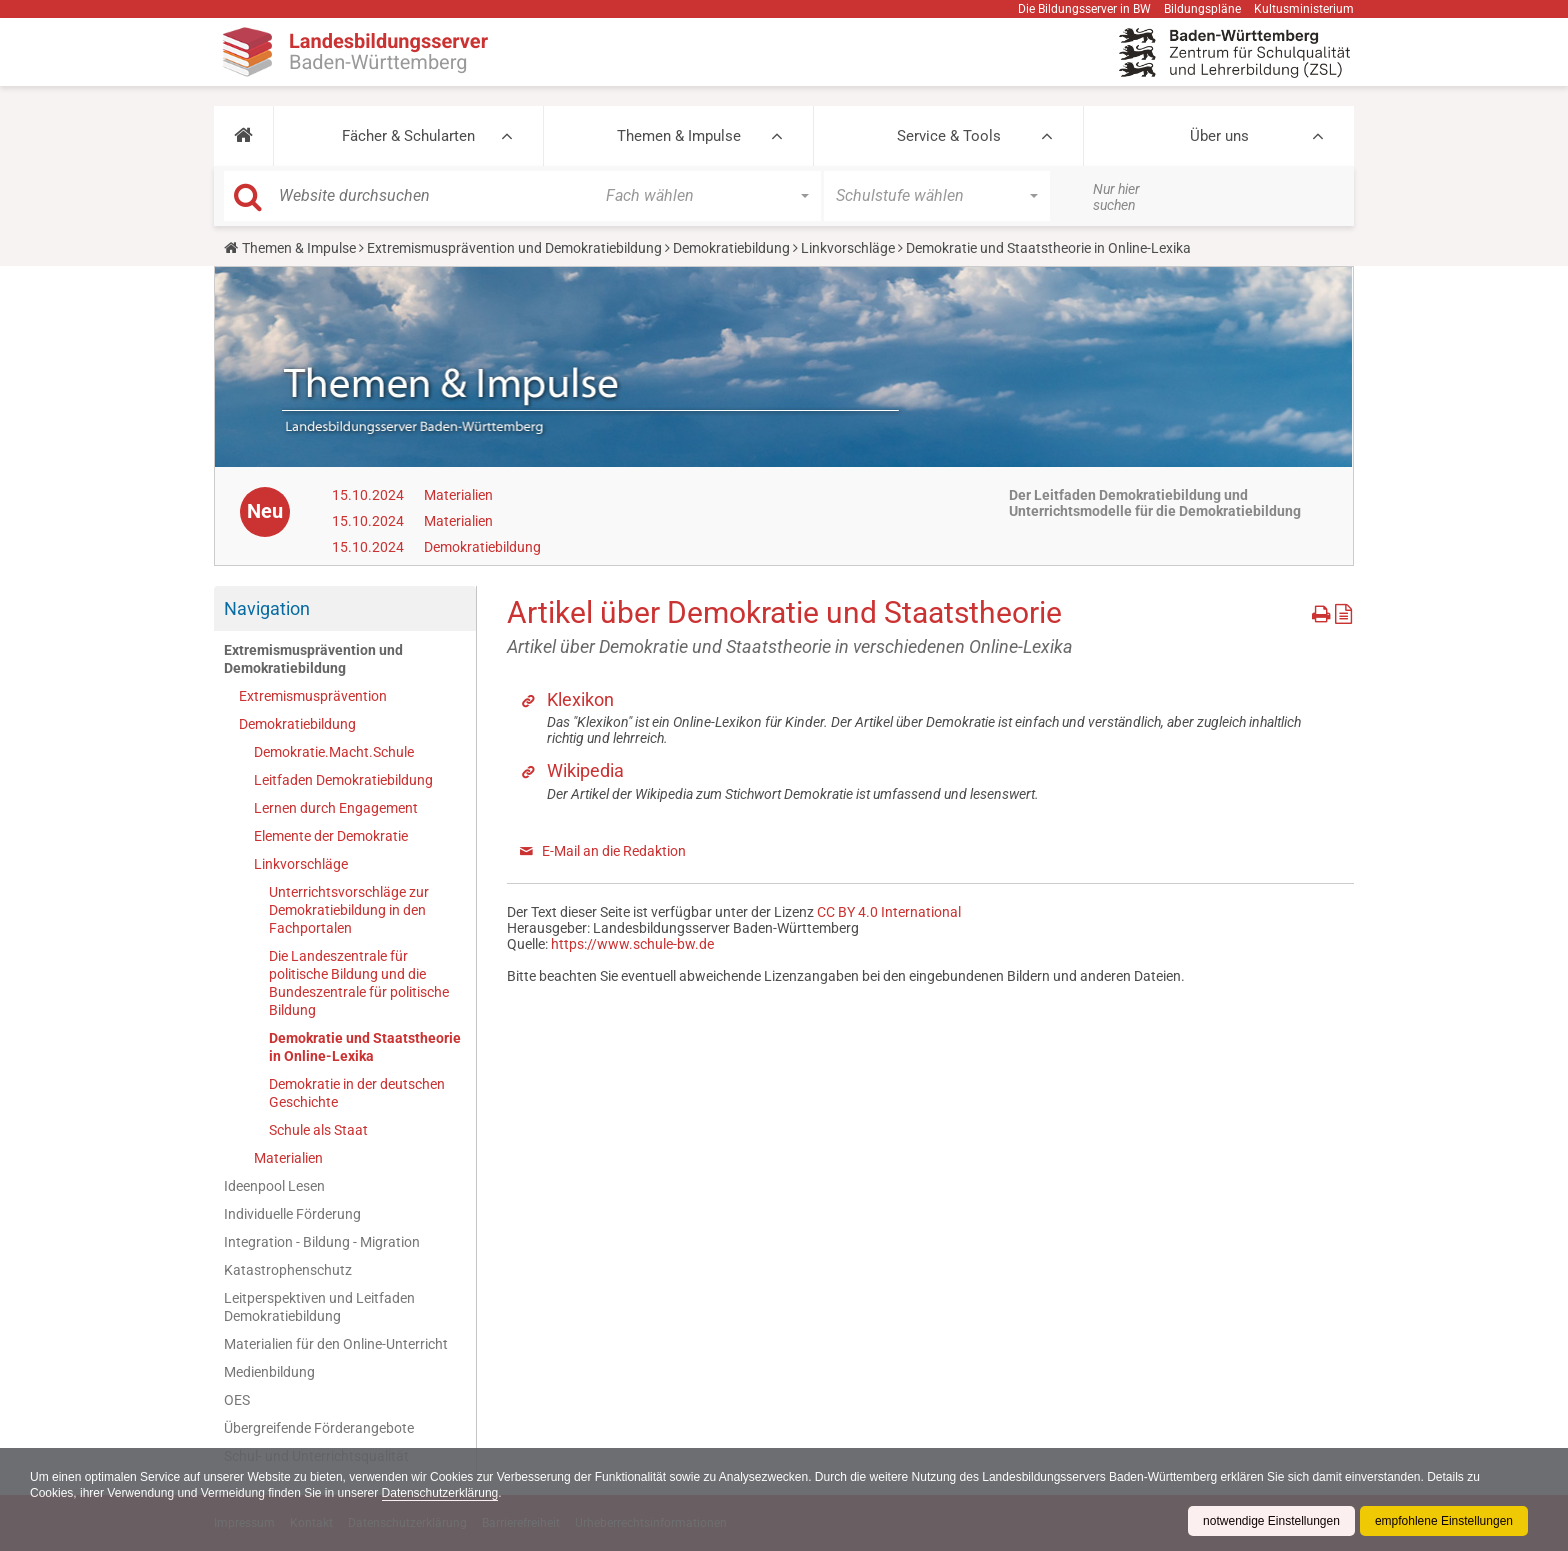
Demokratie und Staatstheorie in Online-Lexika (365, 1047)
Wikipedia (585, 770)
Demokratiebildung (731, 248)
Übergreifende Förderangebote (319, 1428)
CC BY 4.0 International (889, 912)
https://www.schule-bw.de (632, 944)
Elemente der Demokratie (331, 836)
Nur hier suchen (1116, 197)
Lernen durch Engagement (336, 808)
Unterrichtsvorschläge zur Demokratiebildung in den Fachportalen (349, 910)
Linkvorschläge (848, 248)
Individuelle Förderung (292, 1214)
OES (237, 1400)
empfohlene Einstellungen (1444, 1521)
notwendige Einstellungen (1271, 1521)
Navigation (267, 608)
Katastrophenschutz (288, 1270)
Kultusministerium (1304, 9)
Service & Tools (949, 136)
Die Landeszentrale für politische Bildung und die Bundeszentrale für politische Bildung (359, 983)
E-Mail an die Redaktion (614, 851)
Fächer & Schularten (408, 136)
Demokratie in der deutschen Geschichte (357, 1093)
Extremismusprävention (313, 696)
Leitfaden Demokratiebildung (343, 780)
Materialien (458, 495)
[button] (243, 136)
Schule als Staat (318, 1130)
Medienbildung (269, 1372)
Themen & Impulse (679, 136)
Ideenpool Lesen (274, 1186)
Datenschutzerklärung (440, 1493)
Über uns (1219, 136)
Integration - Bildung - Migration (322, 1242)
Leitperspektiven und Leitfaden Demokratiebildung (319, 1307)
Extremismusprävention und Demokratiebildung (514, 248)
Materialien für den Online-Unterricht (336, 1344)
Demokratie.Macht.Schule (334, 752)
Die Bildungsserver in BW (1084, 9)
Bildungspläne (1202, 9)
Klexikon (580, 699)
